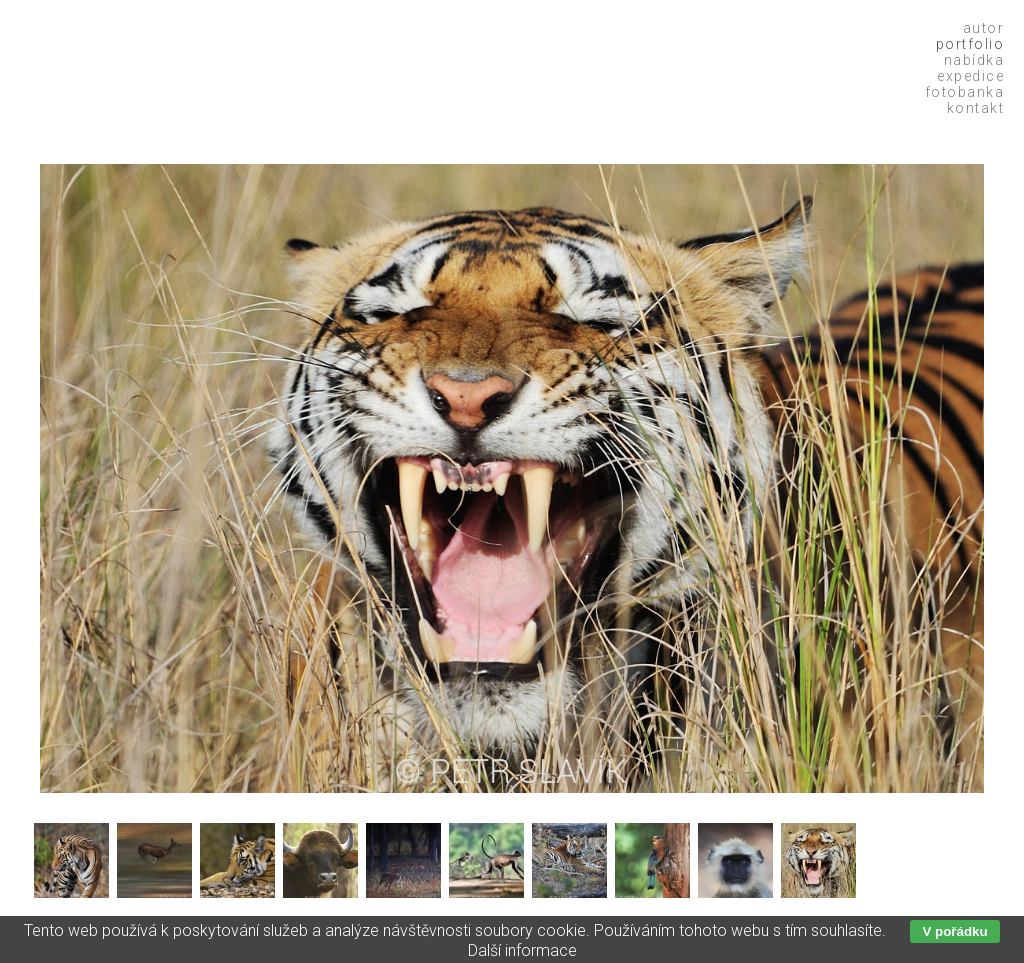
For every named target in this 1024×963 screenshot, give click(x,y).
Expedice (970, 76)
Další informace (522, 950)
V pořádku (954, 931)
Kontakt (976, 108)
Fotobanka (965, 92)
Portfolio (970, 44)
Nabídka (974, 60)
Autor (984, 28)
